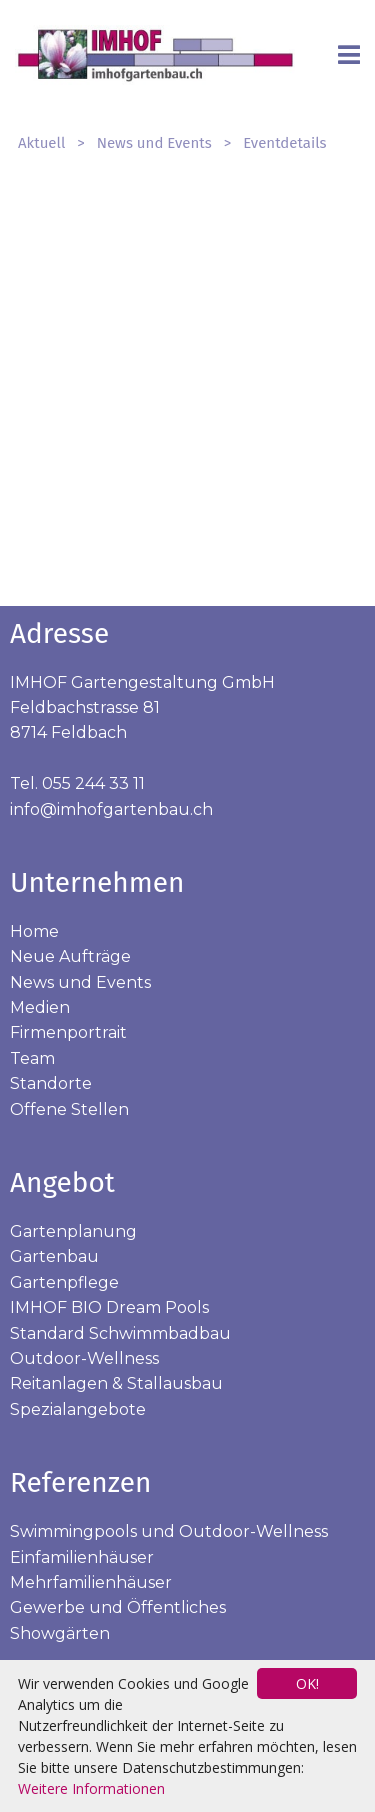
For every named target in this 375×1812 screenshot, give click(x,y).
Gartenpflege (64, 1282)
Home (34, 931)
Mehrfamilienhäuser (91, 1582)
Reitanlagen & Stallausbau (116, 1383)
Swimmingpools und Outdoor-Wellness (169, 1531)
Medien (40, 1007)
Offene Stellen (69, 1109)
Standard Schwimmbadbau (120, 1333)
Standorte (51, 1083)
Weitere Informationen (91, 1788)
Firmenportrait (68, 1032)
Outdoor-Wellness (84, 1358)
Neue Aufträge (70, 956)
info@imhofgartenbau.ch (111, 809)
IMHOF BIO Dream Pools (109, 1307)
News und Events (154, 143)
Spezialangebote (78, 1409)
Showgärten (60, 1633)
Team (32, 1058)
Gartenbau (54, 1256)
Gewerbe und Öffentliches (118, 1607)
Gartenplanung (73, 1231)
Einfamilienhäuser (82, 1557)
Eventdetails (284, 143)
